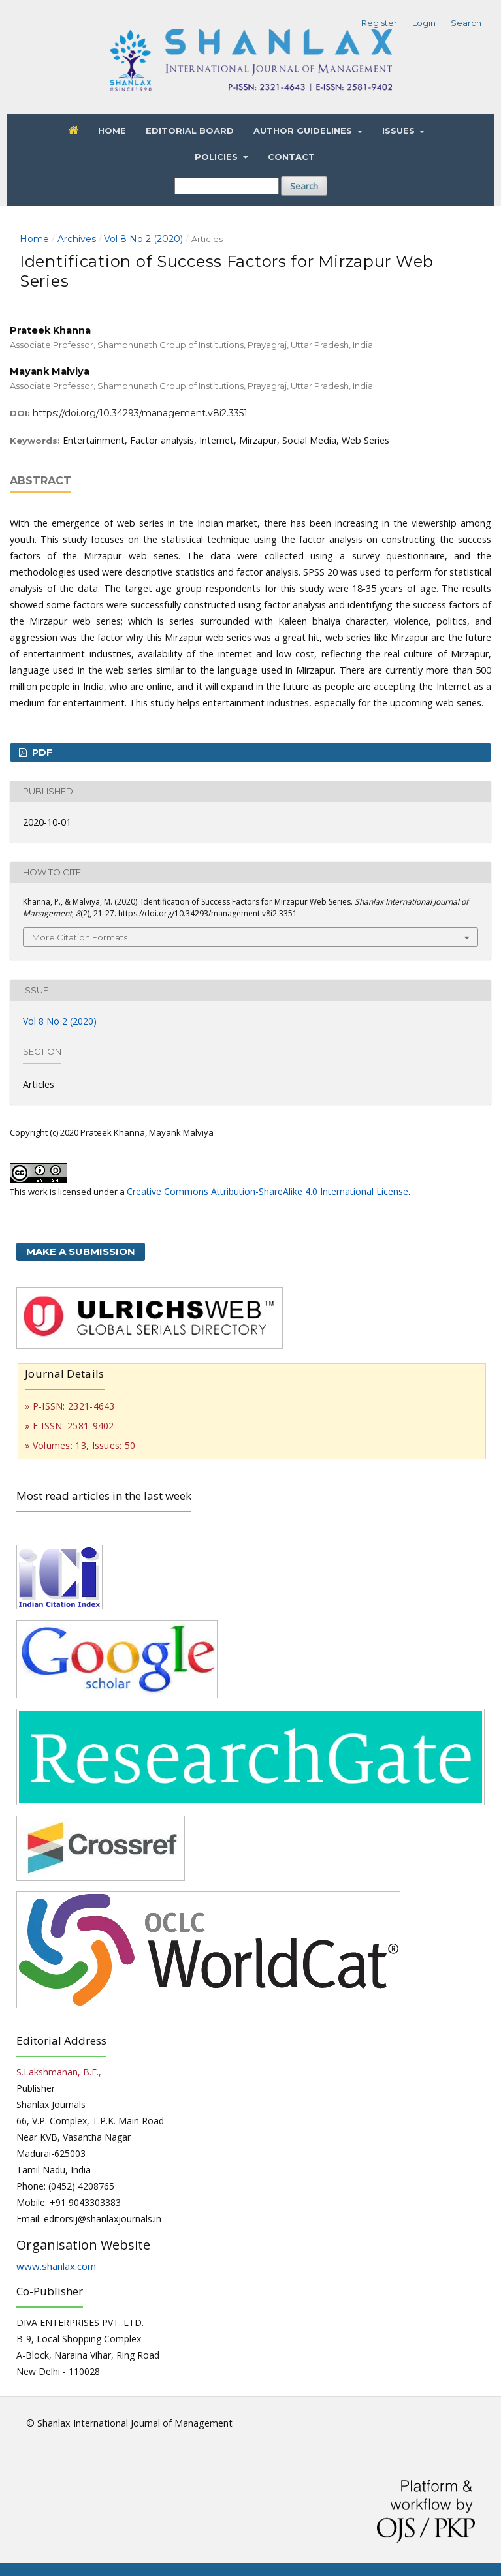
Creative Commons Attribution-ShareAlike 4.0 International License (267, 1191)
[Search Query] (226, 186)
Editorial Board (190, 130)
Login (424, 23)
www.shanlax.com (56, 2266)
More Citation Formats (79, 937)
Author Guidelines (304, 130)
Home (112, 130)
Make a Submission (80, 1251)
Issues (399, 130)
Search (304, 186)
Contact (291, 156)
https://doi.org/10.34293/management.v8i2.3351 (140, 413)
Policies (217, 156)
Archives (76, 239)
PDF (40, 752)
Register (379, 23)
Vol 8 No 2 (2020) (143, 239)
